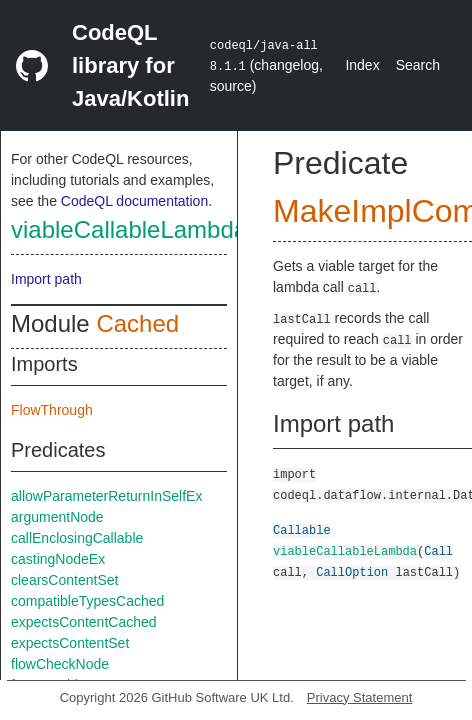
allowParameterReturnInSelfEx (106, 496)
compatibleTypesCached (87, 601)
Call (438, 550)
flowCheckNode (60, 664)
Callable (302, 529)
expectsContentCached (84, 622)
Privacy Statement (360, 697)
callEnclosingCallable (77, 538)
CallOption (352, 571)
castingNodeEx (58, 559)
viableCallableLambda (129, 229)
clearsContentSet (64, 580)
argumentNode (57, 517)
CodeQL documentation (134, 201)
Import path (46, 279)
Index (362, 65)
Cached (137, 323)
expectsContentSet (70, 643)
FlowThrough (52, 410)
